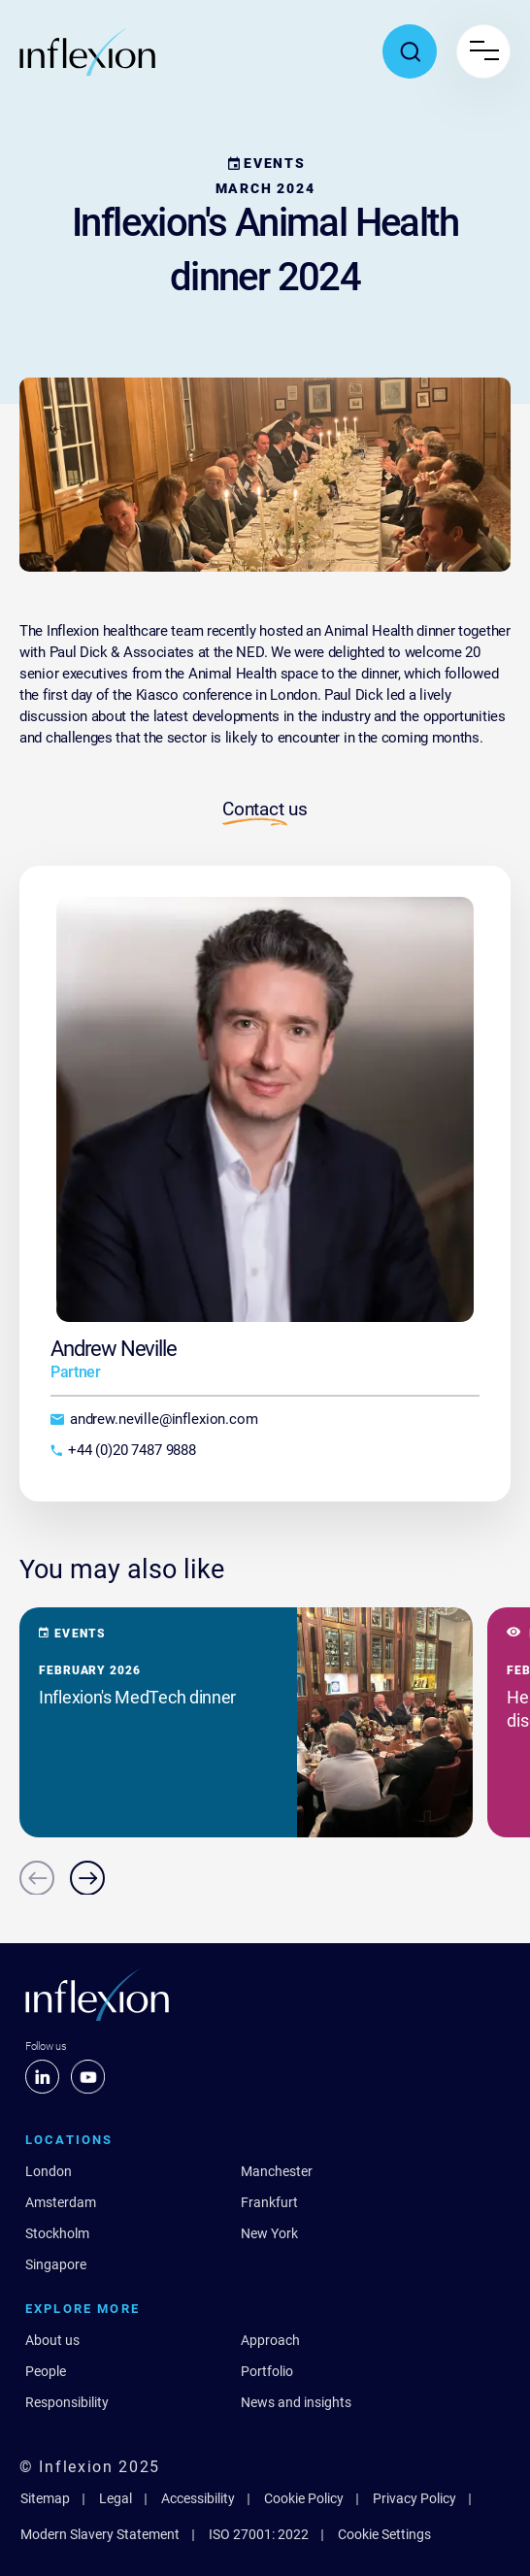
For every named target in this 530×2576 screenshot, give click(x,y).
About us (52, 2340)
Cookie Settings (384, 2534)
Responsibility (67, 2402)
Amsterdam (60, 2202)
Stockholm (57, 2233)
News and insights (296, 2402)
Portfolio (267, 2371)
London (48, 2171)
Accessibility (198, 2498)
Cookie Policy (304, 2498)
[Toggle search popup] (409, 51)
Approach (270, 2340)
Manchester (277, 2171)
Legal (115, 2498)
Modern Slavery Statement (100, 2534)
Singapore (55, 2264)
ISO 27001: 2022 (259, 2534)
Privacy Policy (414, 2498)
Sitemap (45, 2498)
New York (269, 2233)
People (45, 2371)
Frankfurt (269, 2202)
